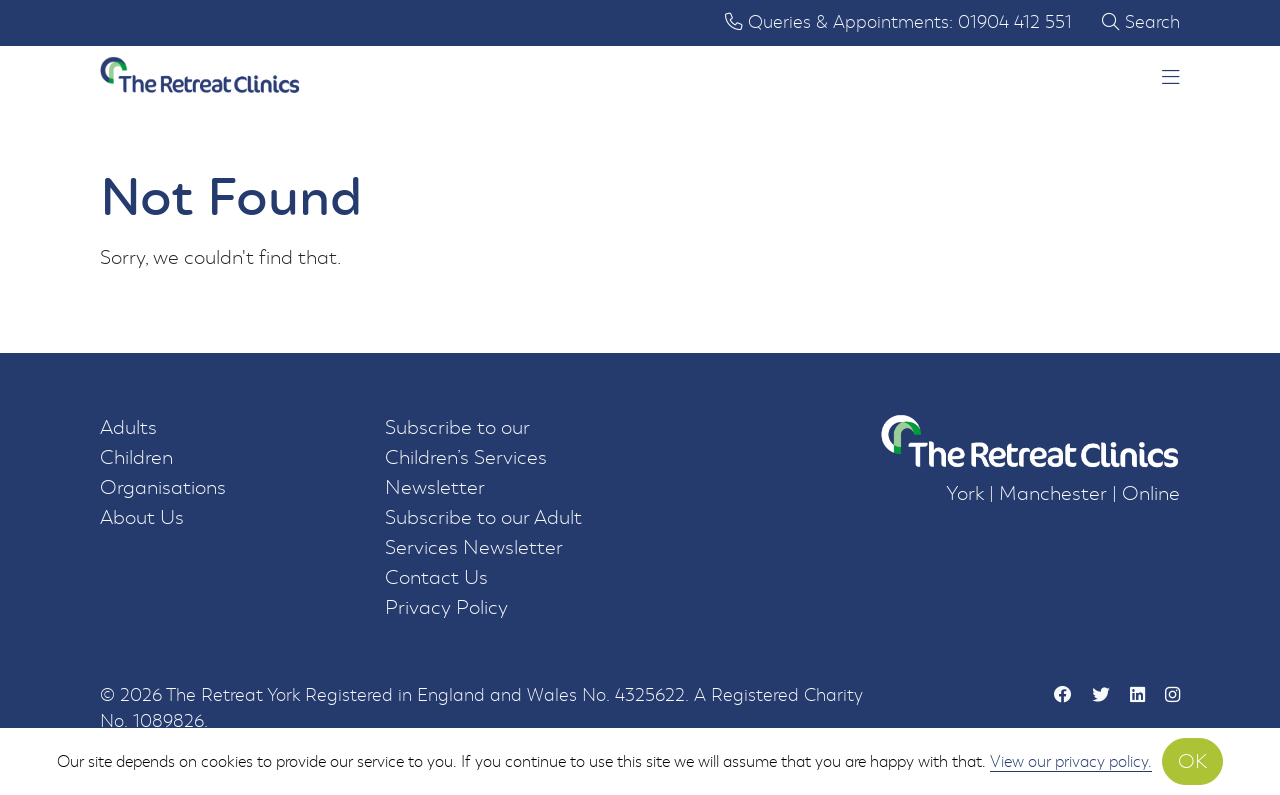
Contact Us (436, 577)
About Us (142, 517)
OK (1192, 761)
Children (136, 457)
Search (1141, 22)
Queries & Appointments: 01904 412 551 (898, 22)
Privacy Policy (446, 607)
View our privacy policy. (1071, 761)
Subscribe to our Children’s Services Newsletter (466, 457)
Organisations (163, 487)
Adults (128, 427)
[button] (1171, 79)
